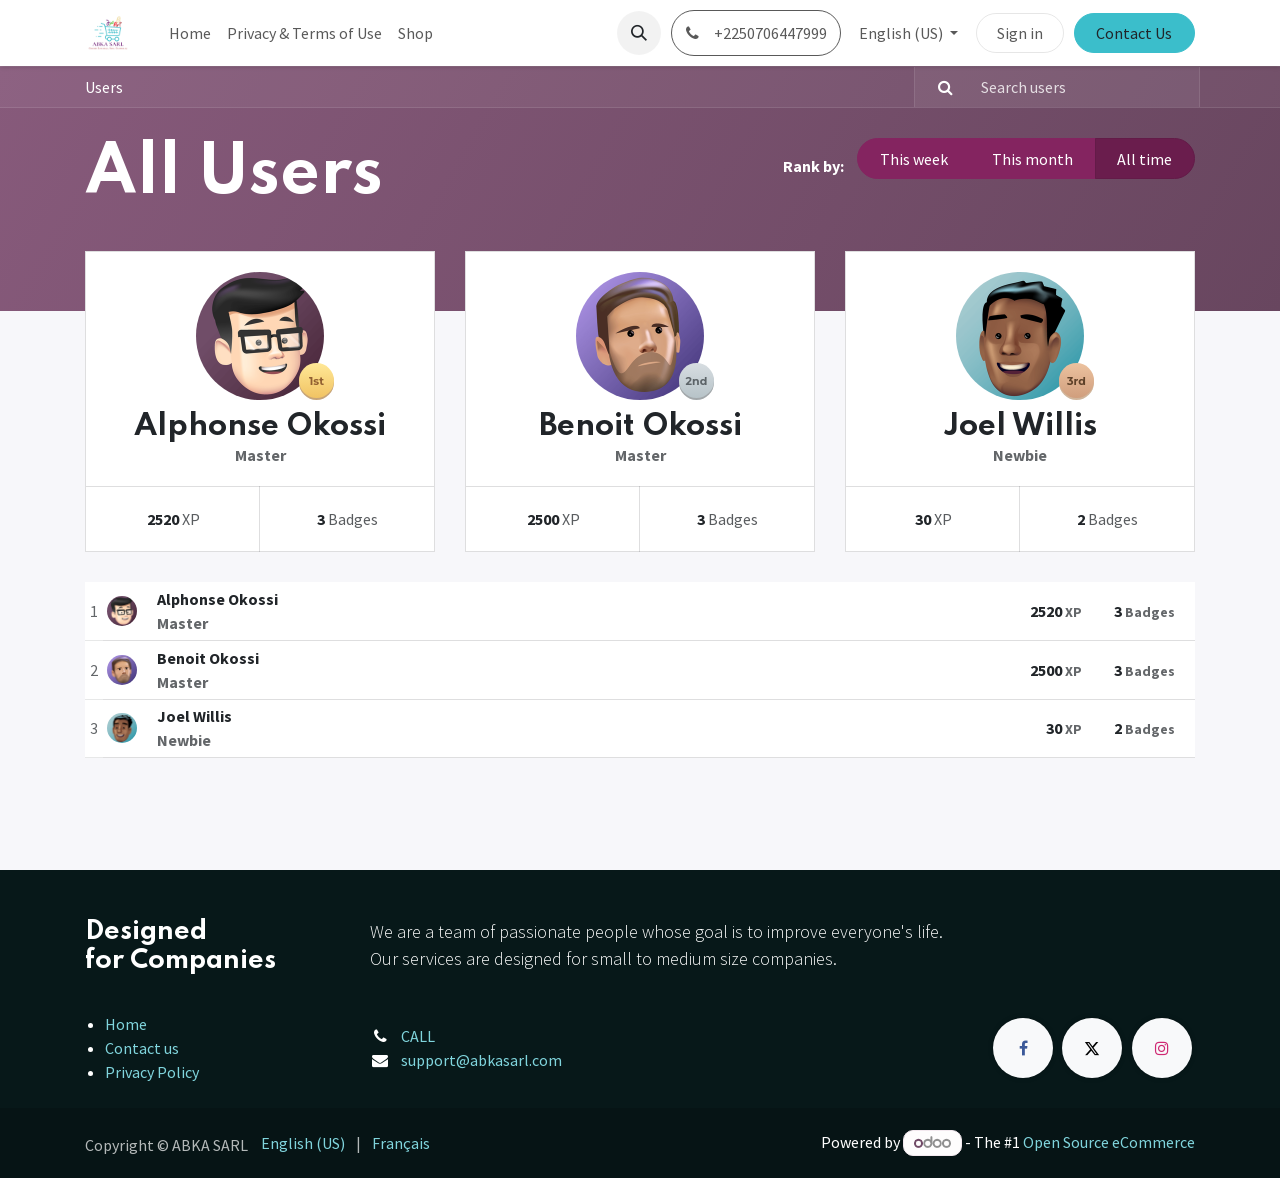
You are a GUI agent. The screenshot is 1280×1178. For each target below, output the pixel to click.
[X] (1092, 1048)
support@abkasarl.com (481, 1060)
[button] (639, 33)
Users (104, 87)
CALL (418, 1036)
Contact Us (1134, 33)
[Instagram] (1162, 1048)
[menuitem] (190, 33)
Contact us (142, 1048)
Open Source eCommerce (1109, 1142)
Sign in (1020, 33)
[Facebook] (1023, 1048)
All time (1144, 159)
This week (914, 159)
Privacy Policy (152, 1072)
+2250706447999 (756, 33)
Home (126, 1024)
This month (1032, 159)
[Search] (937, 87)
